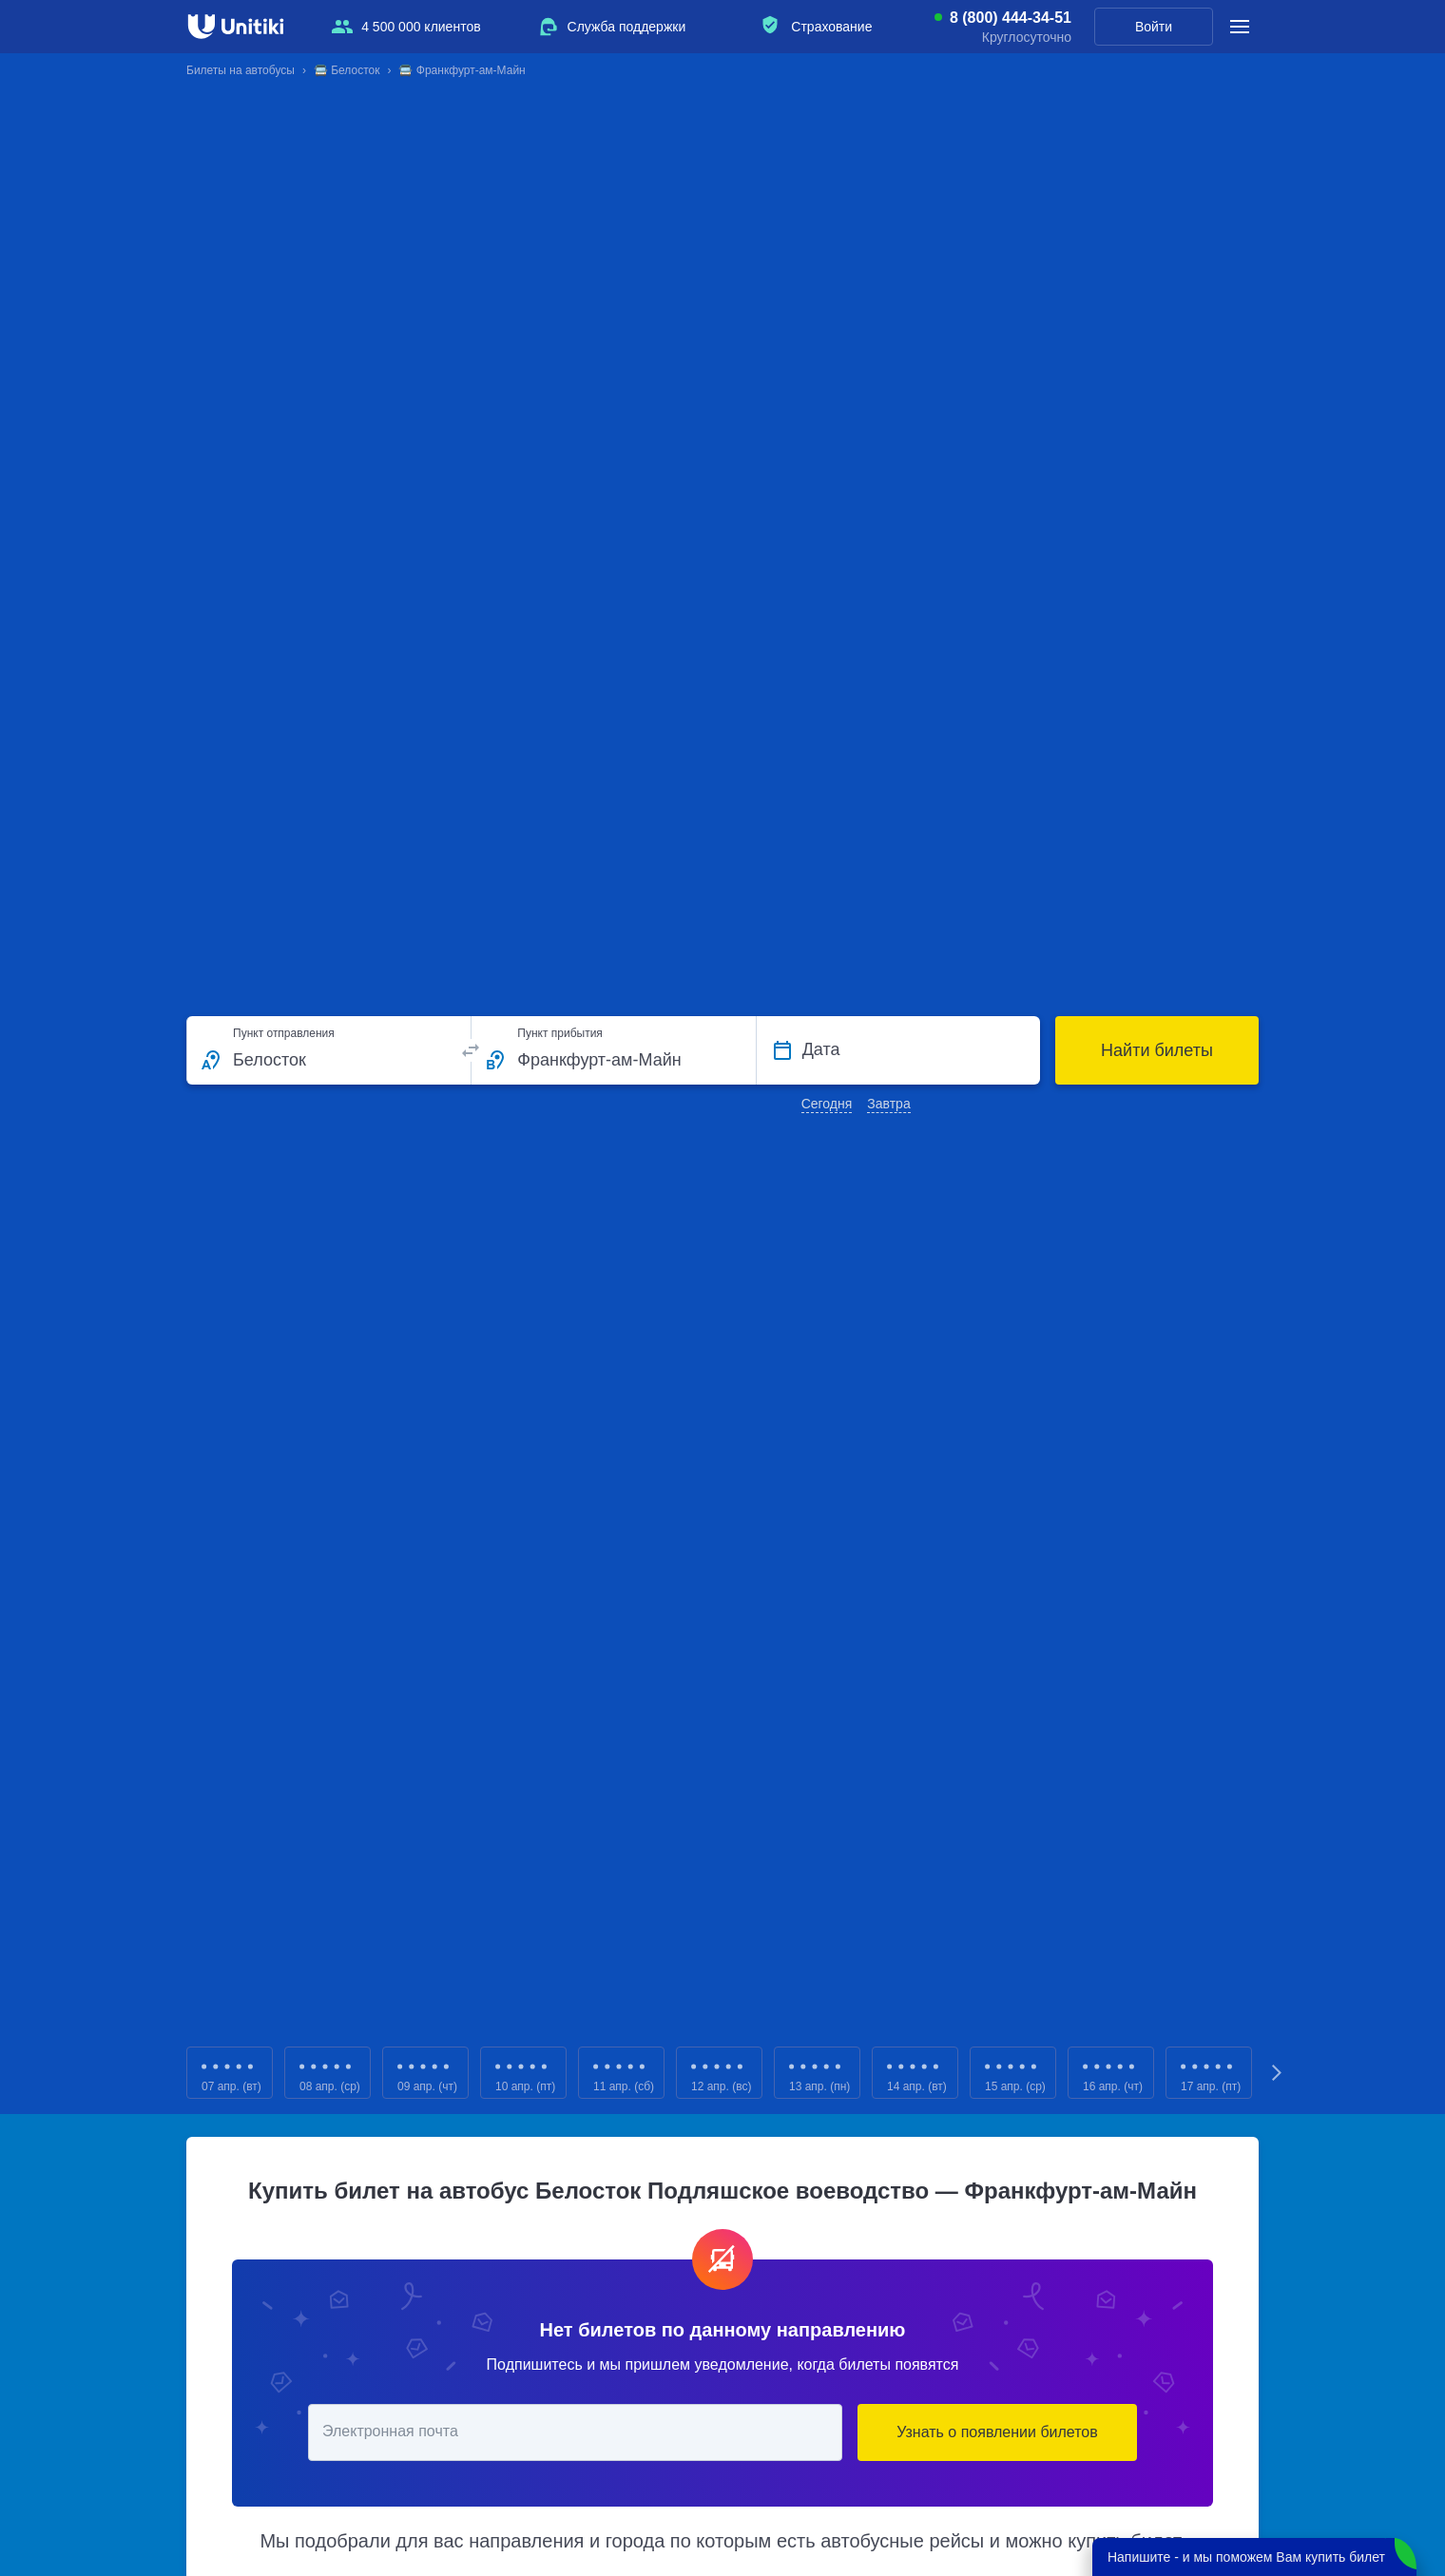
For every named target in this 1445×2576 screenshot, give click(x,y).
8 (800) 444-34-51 (1010, 18)
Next (1278, 2072)
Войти (1153, 26)
